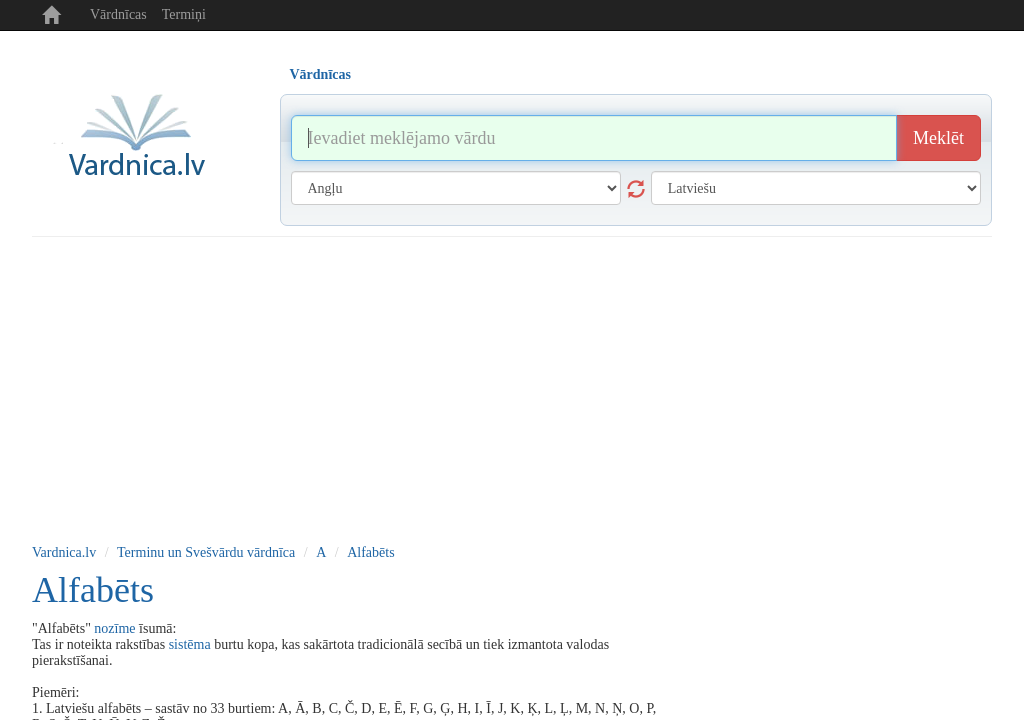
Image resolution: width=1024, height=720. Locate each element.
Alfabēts (370, 552)
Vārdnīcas (118, 14)
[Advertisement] (512, 387)
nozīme (114, 628)
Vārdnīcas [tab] (320, 74)
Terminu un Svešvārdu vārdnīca (206, 552)
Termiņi (184, 14)
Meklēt (938, 138)
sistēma (190, 644)
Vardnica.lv (64, 552)
